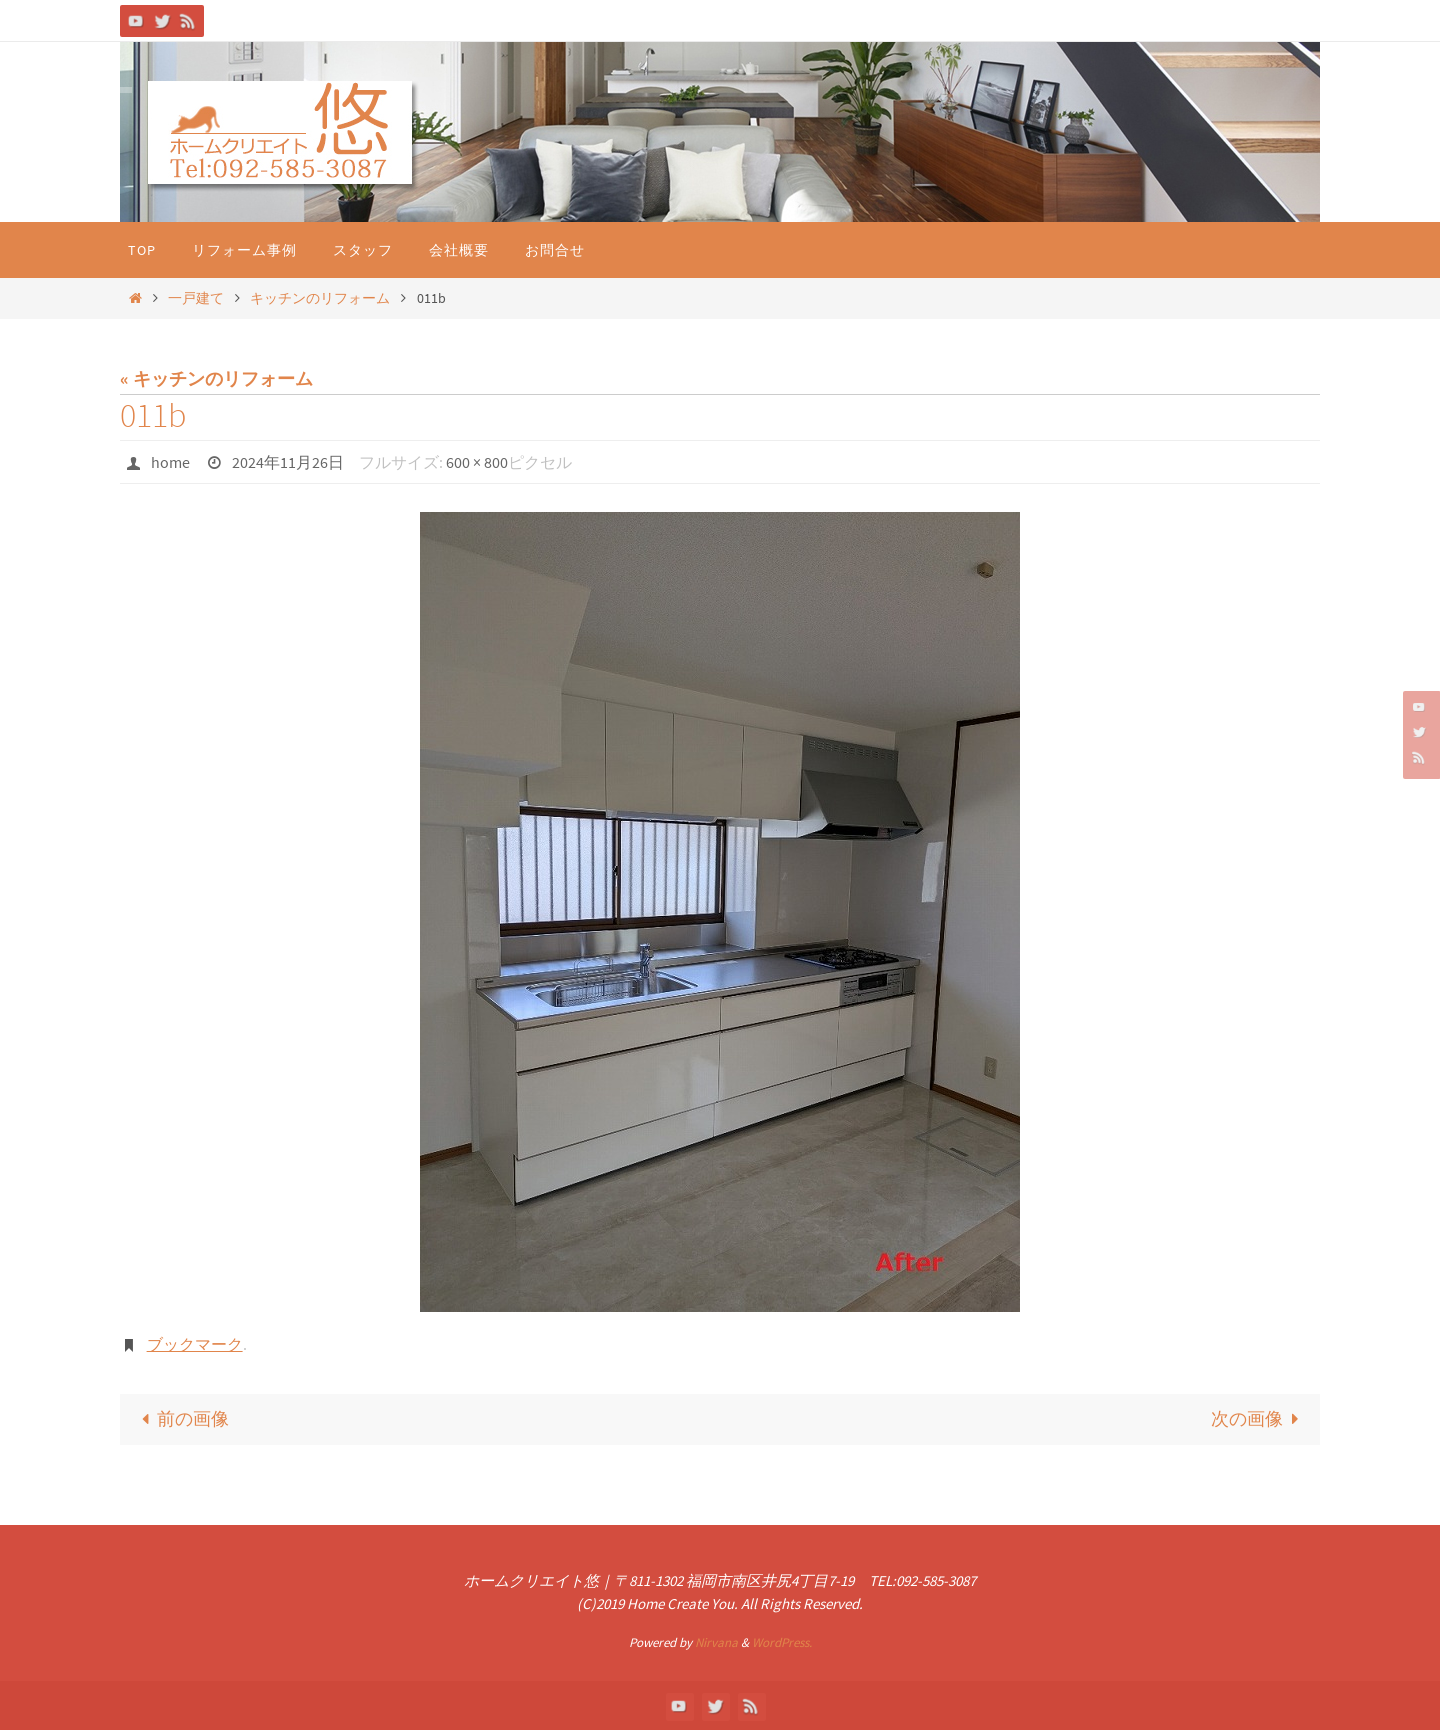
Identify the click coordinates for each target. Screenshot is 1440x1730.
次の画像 (1259, 1418)
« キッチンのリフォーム (216, 378)
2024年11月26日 (288, 462)
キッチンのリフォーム (320, 298)
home (170, 462)
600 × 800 (477, 462)
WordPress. (782, 1642)
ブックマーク (195, 1344)
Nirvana (716, 1642)
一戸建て (196, 298)
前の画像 (180, 1418)
